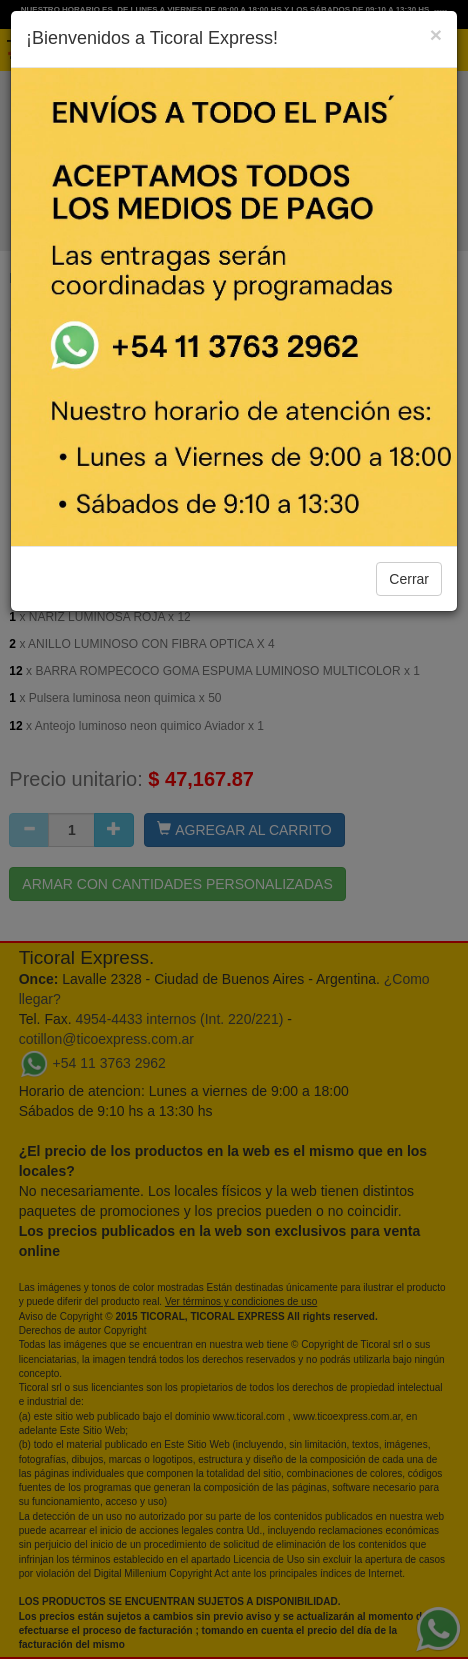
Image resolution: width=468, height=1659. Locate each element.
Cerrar (409, 579)
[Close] (436, 34)
